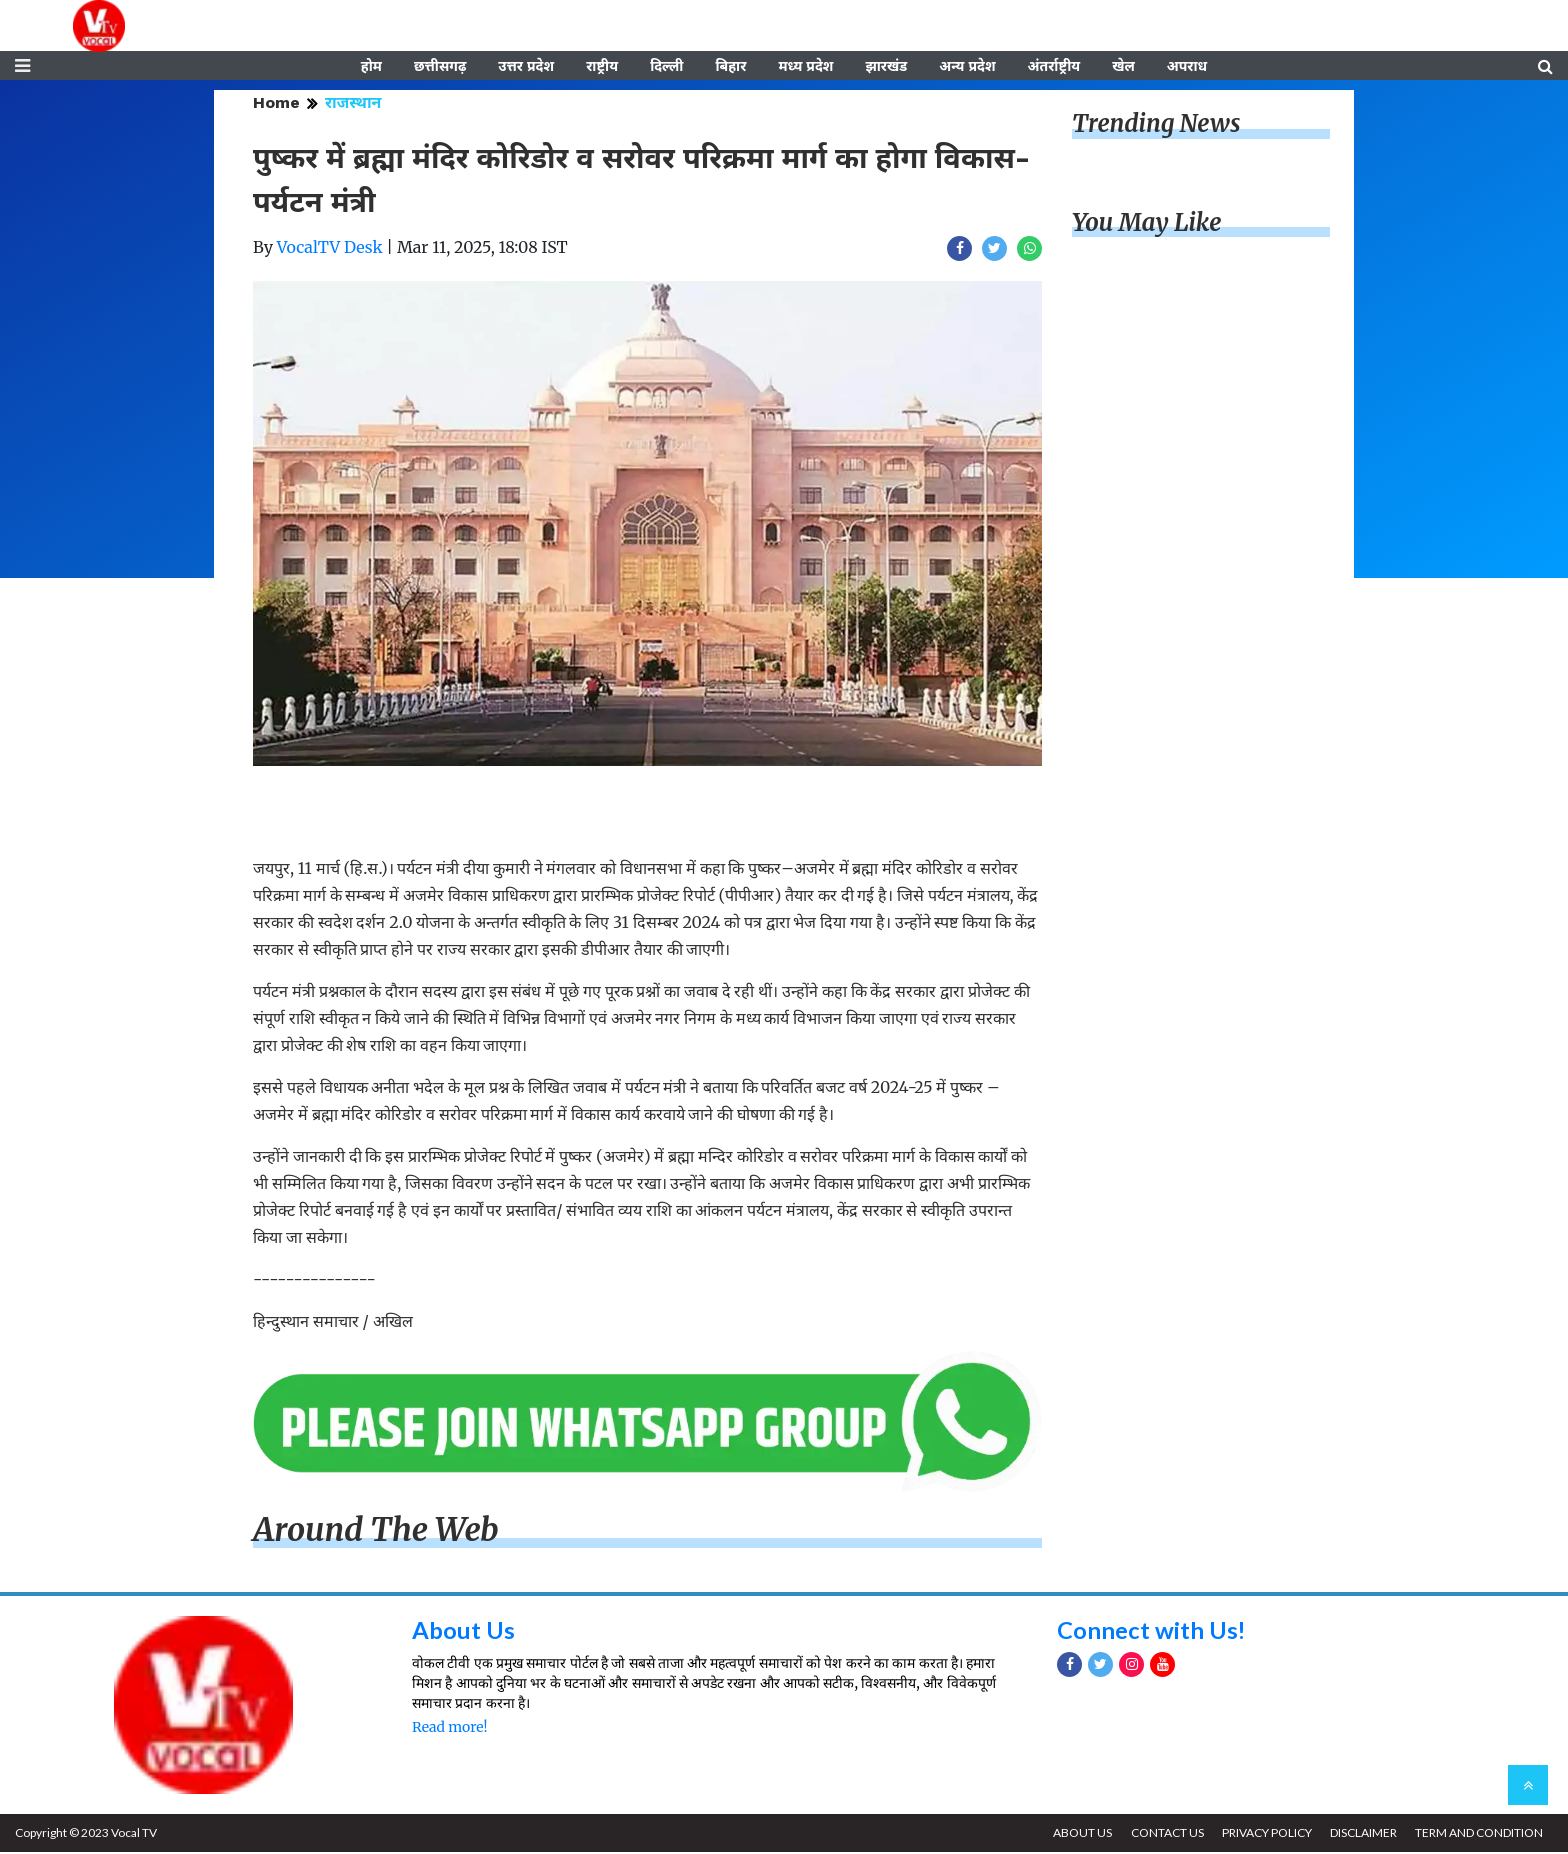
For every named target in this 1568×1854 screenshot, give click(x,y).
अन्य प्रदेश (967, 67)
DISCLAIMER (1362, 1834)
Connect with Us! (1152, 1630)
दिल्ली (666, 67)
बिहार (730, 67)
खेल (1123, 67)
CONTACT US (1164, 1834)
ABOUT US (1079, 1834)
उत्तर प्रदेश (526, 67)
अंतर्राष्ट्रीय (1054, 67)
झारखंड (886, 67)
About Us (463, 1630)
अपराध (1187, 67)
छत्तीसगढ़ (440, 67)
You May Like (1147, 224)
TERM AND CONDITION (1479, 1834)
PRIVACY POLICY (1265, 1834)
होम (371, 67)
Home (276, 104)
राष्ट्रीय (602, 67)
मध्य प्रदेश (805, 67)
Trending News (1156, 125)
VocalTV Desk (330, 249)
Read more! (449, 1729)
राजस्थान (353, 104)
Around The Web (376, 1532)
